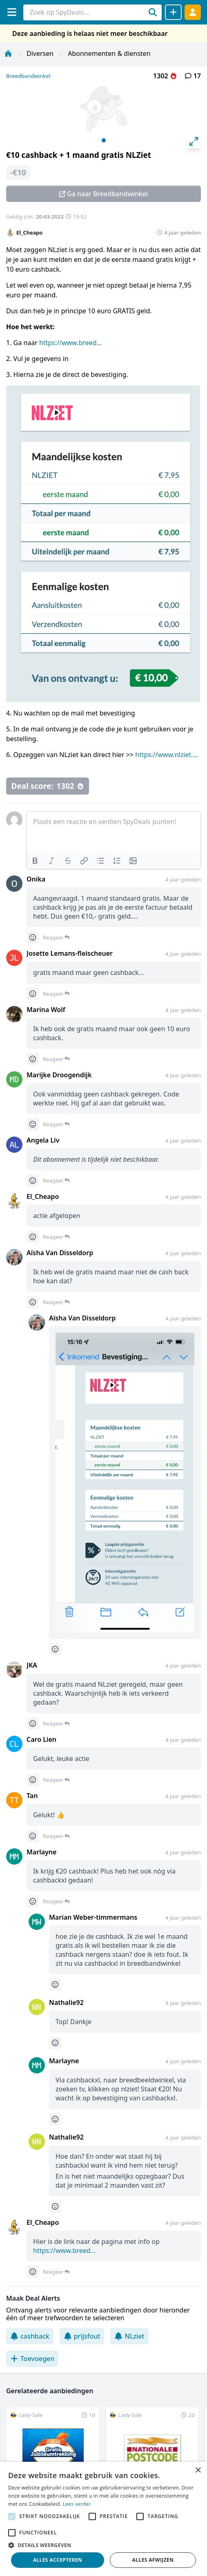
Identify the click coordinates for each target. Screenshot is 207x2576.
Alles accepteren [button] (57, 2559)
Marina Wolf (46, 1009)
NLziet (129, 2336)
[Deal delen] (173, 12)
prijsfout (82, 2336)
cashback (29, 2336)
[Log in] (193, 12)
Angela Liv (43, 1140)
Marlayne (41, 1851)
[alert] (103, 2519)
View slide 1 (104, 140)
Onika (36, 879)
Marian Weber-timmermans (93, 1917)
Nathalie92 (66, 2002)
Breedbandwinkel (28, 76)
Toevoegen (32, 2358)
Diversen (40, 53)
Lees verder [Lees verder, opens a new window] (77, 2504)
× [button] (198, 2470)
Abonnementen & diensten (109, 53)
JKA (32, 1665)
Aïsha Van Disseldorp (60, 1252)
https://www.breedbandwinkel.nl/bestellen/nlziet (72, 342)
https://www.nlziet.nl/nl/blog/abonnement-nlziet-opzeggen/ (167, 754)
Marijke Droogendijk (59, 1074)
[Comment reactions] (33, 937)
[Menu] (11, 12)
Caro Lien (41, 1739)
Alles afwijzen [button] (153, 2559)
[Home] (8, 53)
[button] (103, 2545)
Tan (32, 1795)
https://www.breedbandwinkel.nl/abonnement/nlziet (65, 2250)
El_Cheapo (29, 232)
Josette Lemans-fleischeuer (70, 953)
